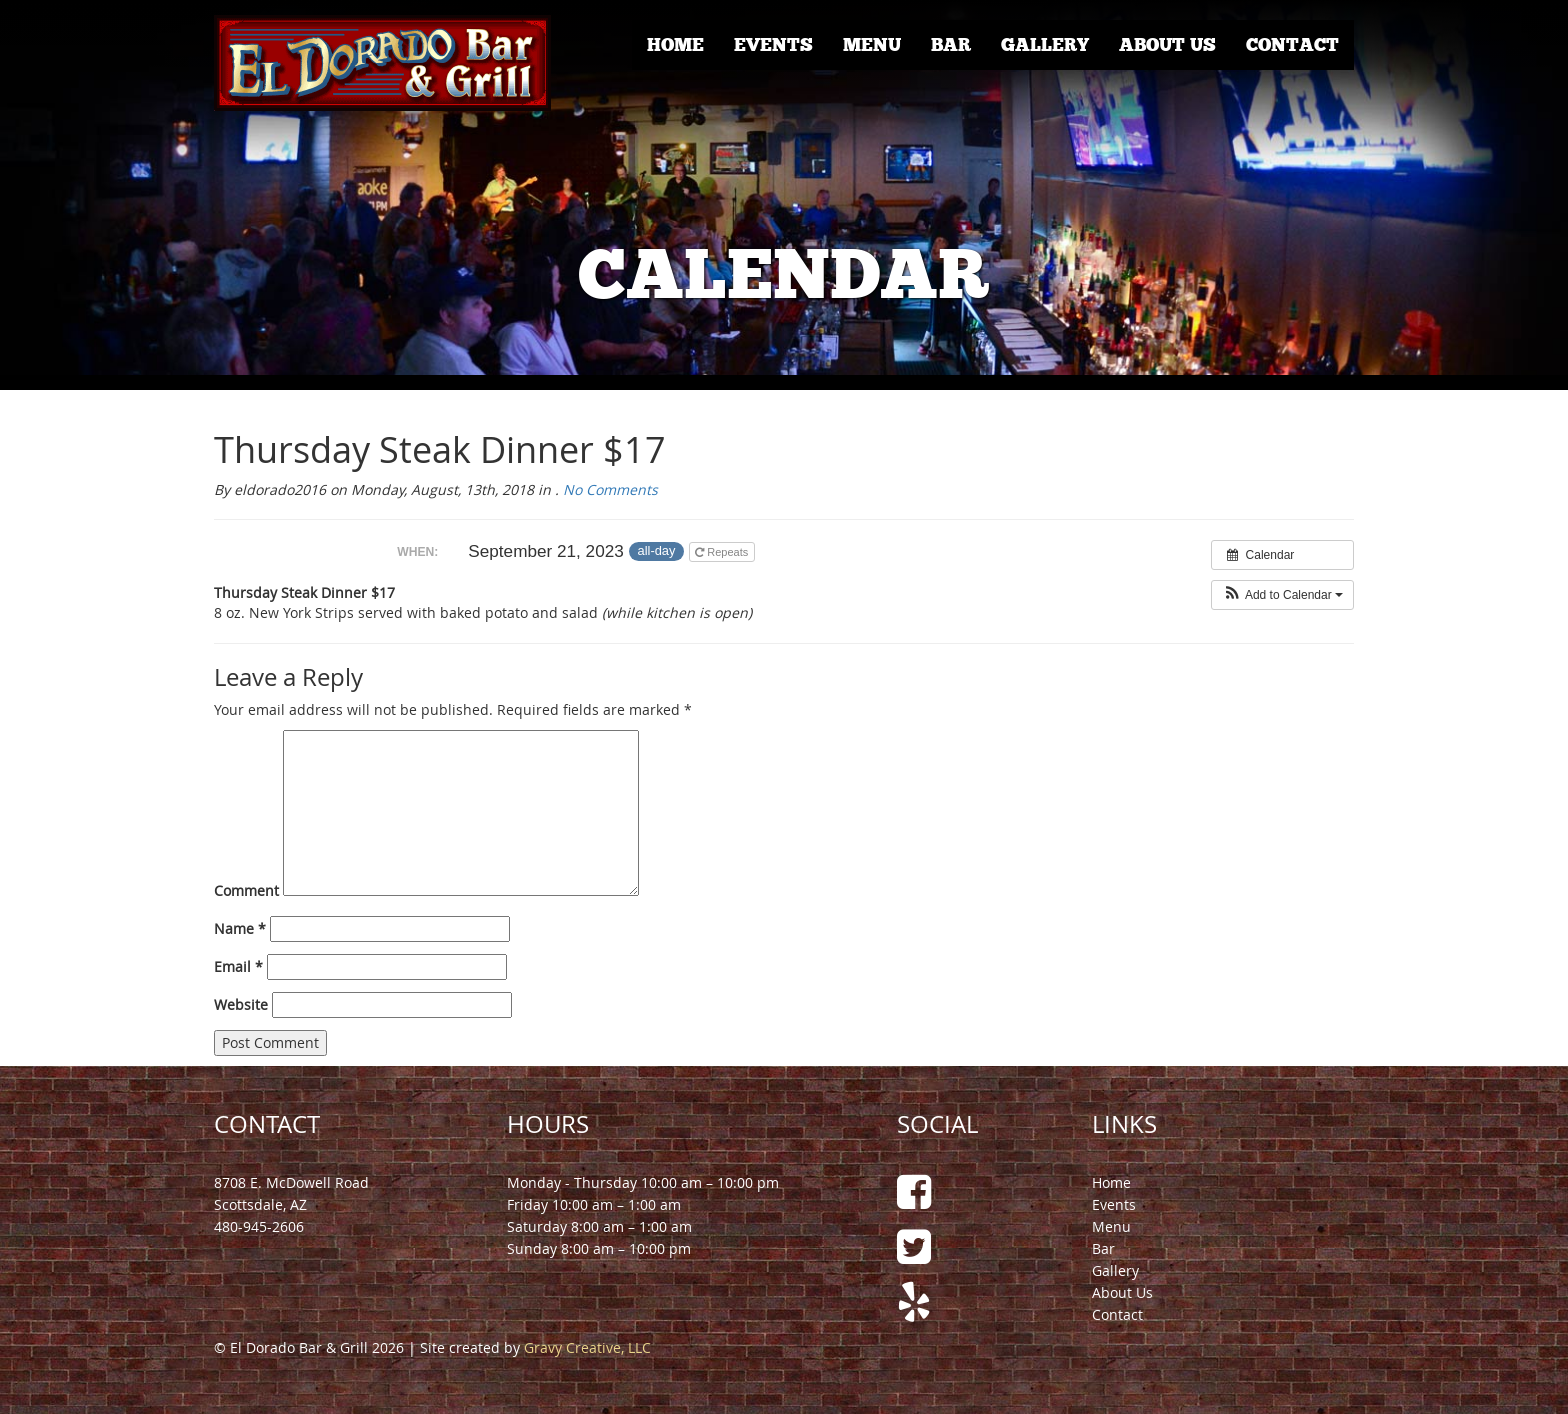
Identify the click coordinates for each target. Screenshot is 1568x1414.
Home (675, 45)
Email (238, 966)
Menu (872, 45)
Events (773, 45)
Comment (246, 890)
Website (241, 1004)
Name (240, 928)
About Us (1167, 45)
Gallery (1045, 45)
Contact (1292, 45)
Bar (951, 45)
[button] (1282, 595)
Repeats (723, 552)
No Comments (610, 489)
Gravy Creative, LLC (587, 1347)
